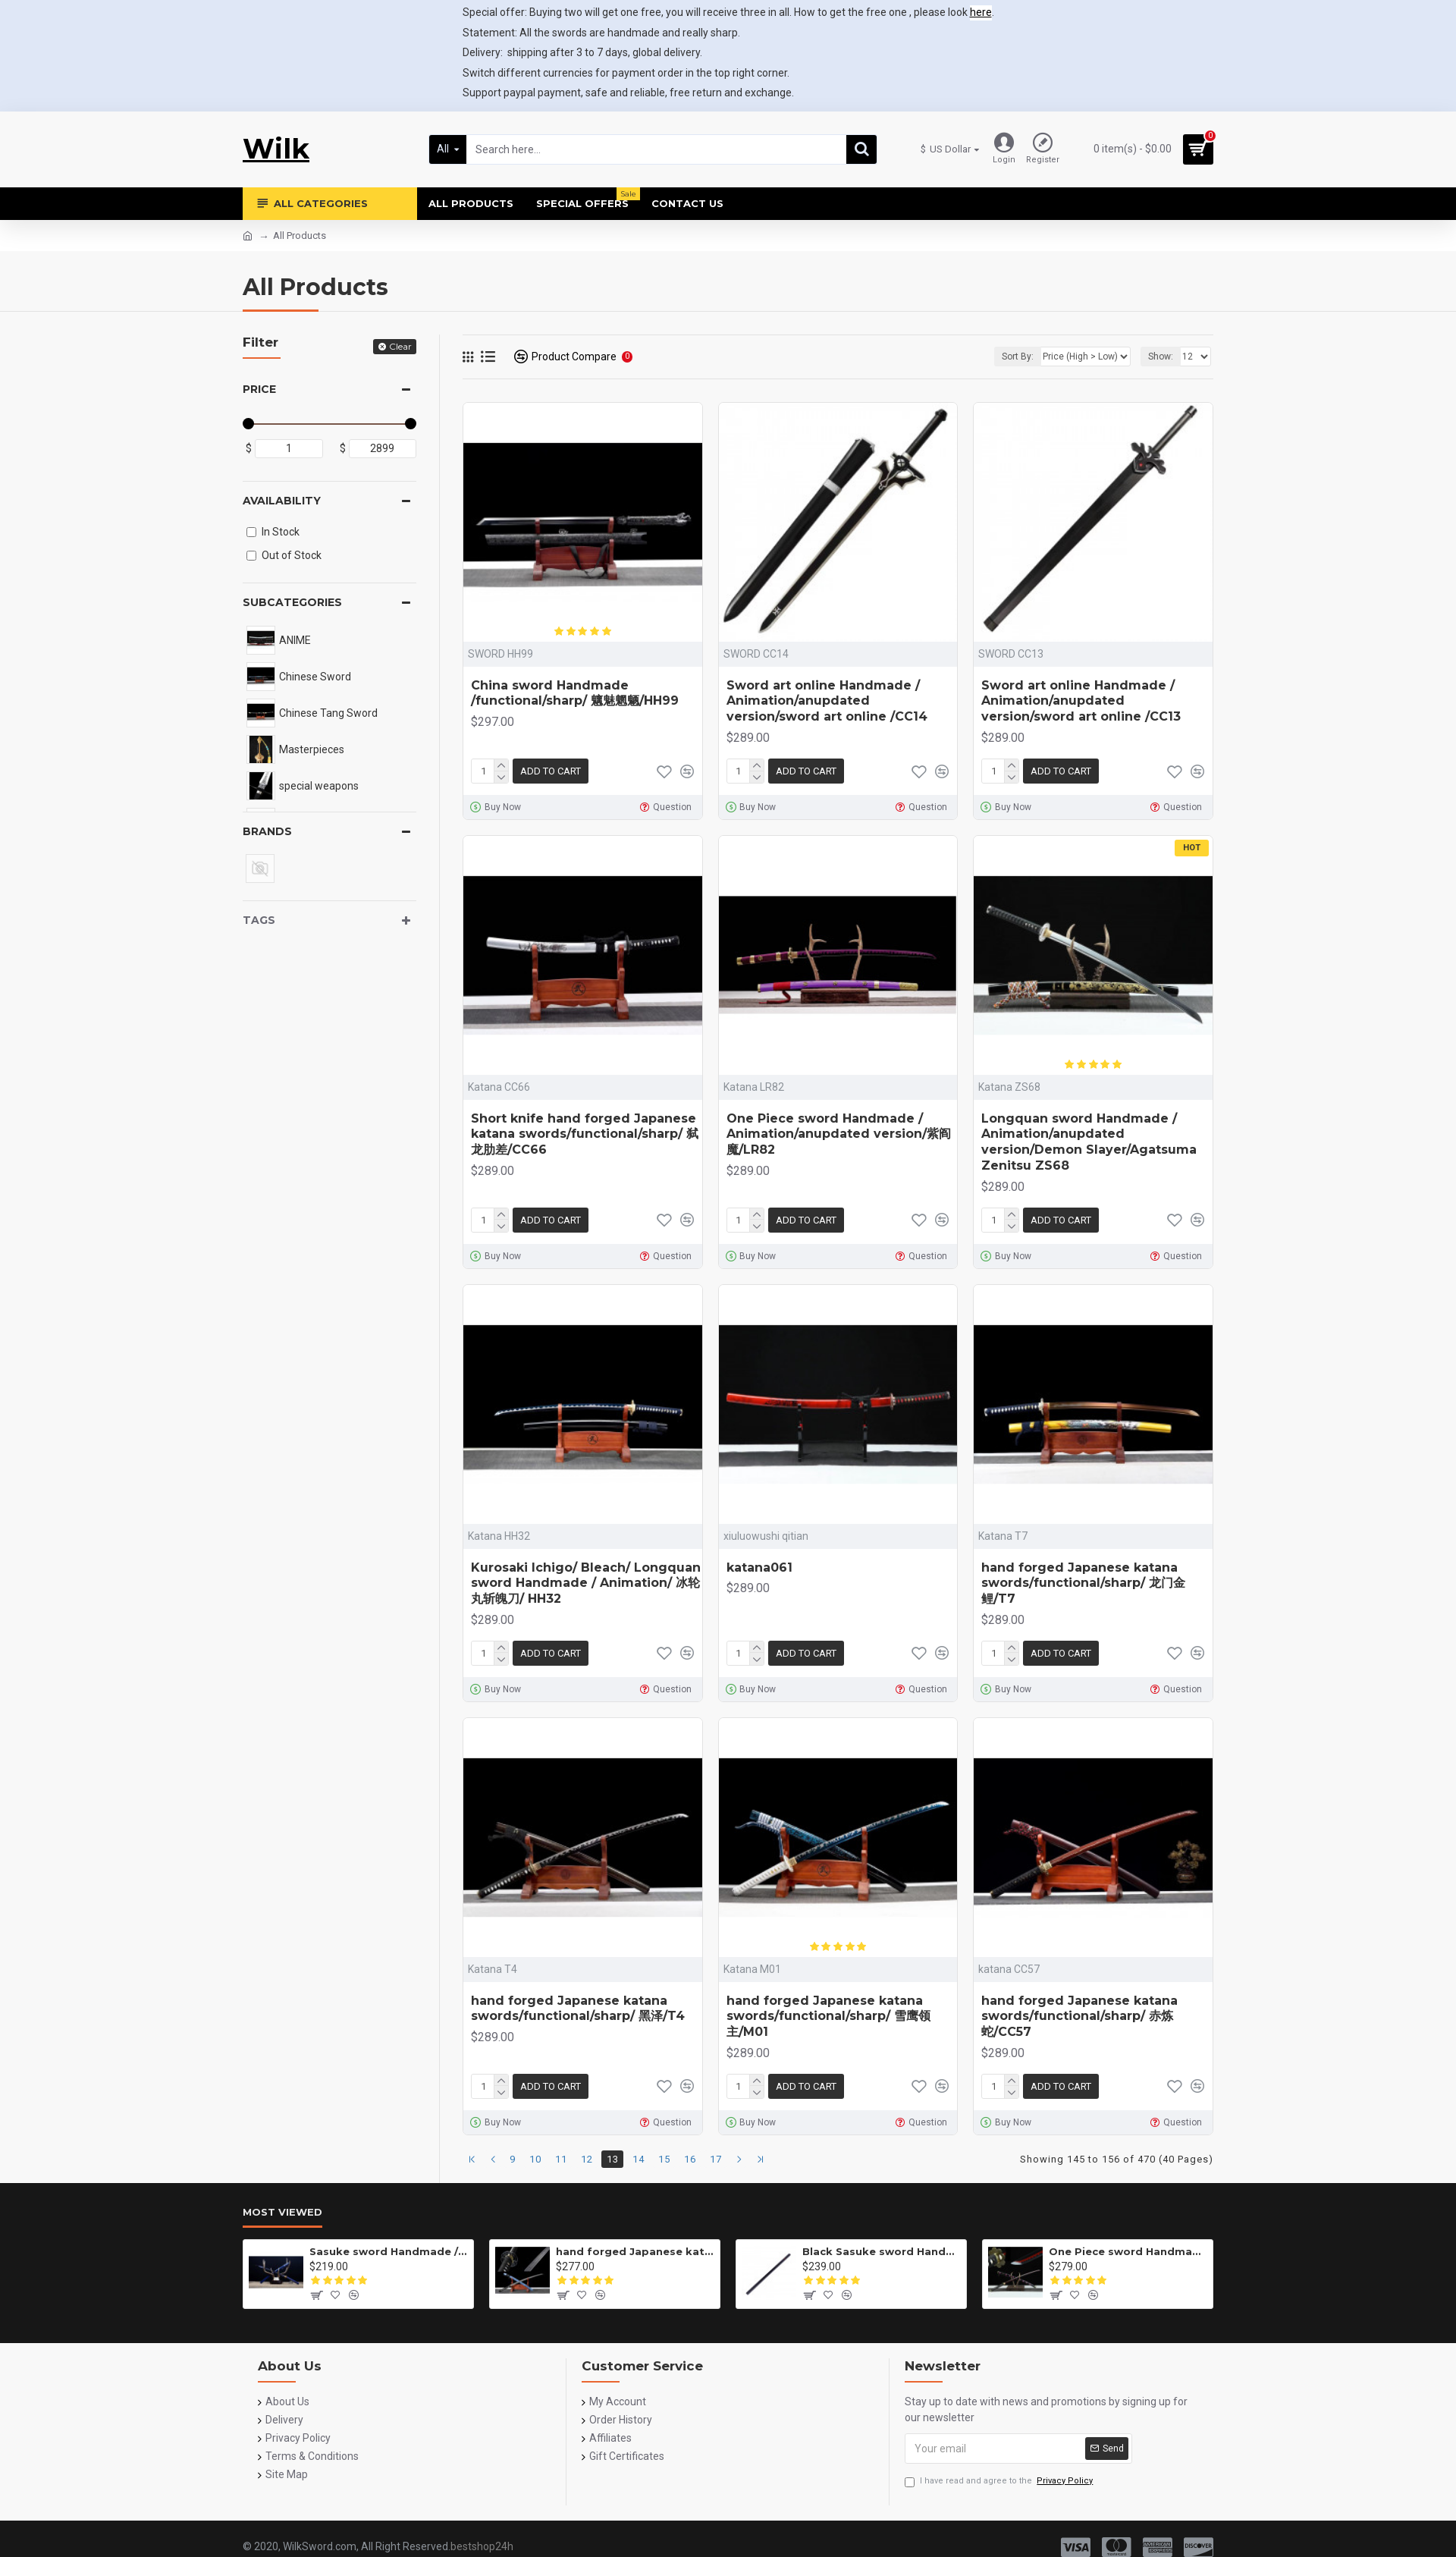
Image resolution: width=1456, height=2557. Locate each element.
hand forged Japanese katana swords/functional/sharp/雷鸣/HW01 (635, 2251)
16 (690, 2159)
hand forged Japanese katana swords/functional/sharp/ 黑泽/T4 (578, 2008)
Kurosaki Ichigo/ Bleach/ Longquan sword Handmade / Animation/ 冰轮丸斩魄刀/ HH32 (586, 1583)
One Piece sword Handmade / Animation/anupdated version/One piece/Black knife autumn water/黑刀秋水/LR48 (1128, 2251)
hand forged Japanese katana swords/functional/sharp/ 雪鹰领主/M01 (828, 2016)
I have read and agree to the (1000, 2481)
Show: (1160, 356)
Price (259, 389)
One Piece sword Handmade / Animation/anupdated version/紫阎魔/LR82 (838, 1134)
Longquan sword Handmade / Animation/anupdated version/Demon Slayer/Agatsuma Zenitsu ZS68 (1089, 1142)
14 (638, 2159)
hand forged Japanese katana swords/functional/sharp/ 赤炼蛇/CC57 (1079, 2016)
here (981, 12)
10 (535, 2159)
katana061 (759, 1567)
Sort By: (1018, 356)
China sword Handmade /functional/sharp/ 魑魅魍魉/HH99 (575, 693)
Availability (282, 500)
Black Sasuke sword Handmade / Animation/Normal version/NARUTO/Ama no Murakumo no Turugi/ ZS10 (881, 2251)
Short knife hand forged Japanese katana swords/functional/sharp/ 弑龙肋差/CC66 (584, 1134)
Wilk (276, 148)
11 (561, 2159)
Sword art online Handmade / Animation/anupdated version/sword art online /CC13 (1081, 701)
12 (587, 2159)
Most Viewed (282, 2212)
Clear (400, 346)
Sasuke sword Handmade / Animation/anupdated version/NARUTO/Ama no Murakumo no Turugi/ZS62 (388, 2251)
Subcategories (292, 602)
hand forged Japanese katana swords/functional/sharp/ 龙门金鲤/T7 (1083, 1583)
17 (716, 2159)
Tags (259, 920)
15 (664, 2159)
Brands (267, 831)
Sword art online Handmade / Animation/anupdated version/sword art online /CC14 (826, 701)
